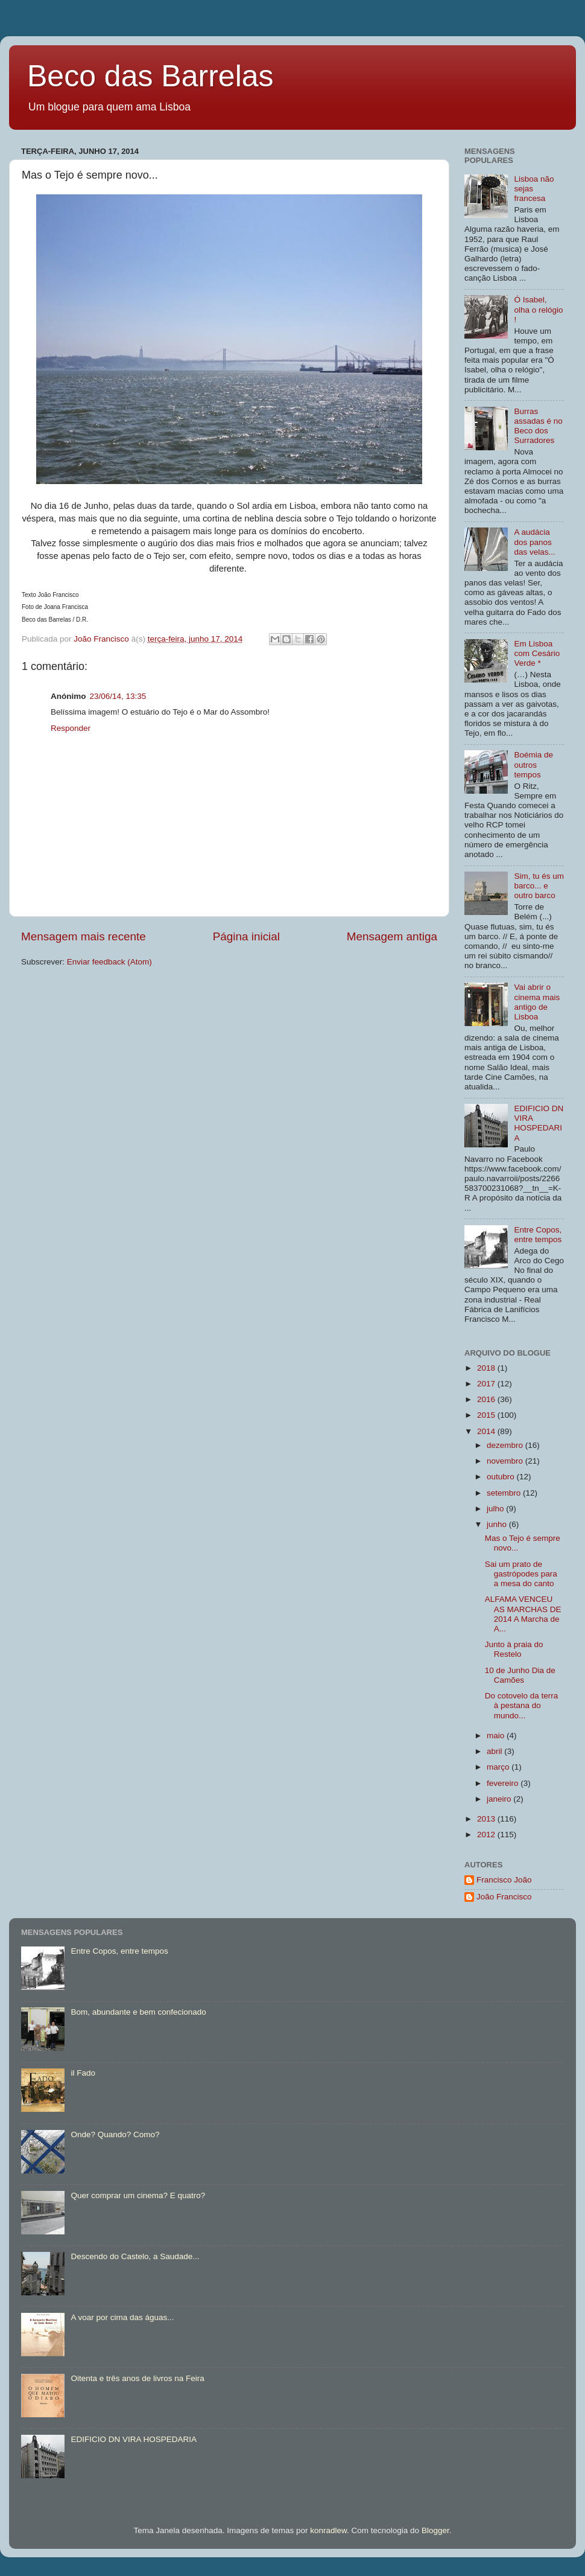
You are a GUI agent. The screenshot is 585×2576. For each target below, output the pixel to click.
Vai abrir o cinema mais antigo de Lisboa (537, 1002)
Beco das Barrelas (150, 76)
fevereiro (503, 1783)
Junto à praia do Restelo (514, 1649)
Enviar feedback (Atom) (109, 961)
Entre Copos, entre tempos (537, 1234)
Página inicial (246, 936)
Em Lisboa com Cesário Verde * (537, 653)
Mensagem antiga (392, 936)
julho (496, 1508)
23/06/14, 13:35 (118, 696)
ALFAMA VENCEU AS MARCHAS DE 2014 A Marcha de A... (523, 1614)
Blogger (435, 2530)
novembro (506, 1460)
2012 (487, 1834)
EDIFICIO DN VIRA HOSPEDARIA (538, 1123)
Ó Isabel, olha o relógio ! (538, 309)
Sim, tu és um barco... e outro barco (539, 886)
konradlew (328, 2530)
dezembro (506, 1445)
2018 (487, 1367)
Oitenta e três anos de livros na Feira (137, 2378)
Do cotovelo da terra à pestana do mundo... (521, 1705)
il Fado (83, 2072)
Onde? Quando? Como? (115, 2134)
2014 (487, 1431)
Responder (70, 728)
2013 (487, 1818)
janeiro (500, 1798)
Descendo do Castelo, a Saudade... (135, 2256)
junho (498, 1524)
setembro (505, 1492)
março (499, 1766)
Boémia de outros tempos (533, 764)
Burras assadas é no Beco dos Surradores (538, 426)
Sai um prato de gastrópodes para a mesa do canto (521, 1574)
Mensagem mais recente (83, 936)
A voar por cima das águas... (122, 2317)
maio (497, 1735)
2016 (487, 1399)
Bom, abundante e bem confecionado (138, 2011)
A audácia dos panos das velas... (534, 542)
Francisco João (504, 1879)
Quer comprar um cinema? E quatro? (138, 2195)
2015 (487, 1415)
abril (495, 1751)
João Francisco (504, 1896)
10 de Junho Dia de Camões (520, 1675)
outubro (502, 1476)
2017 (487, 1383)
